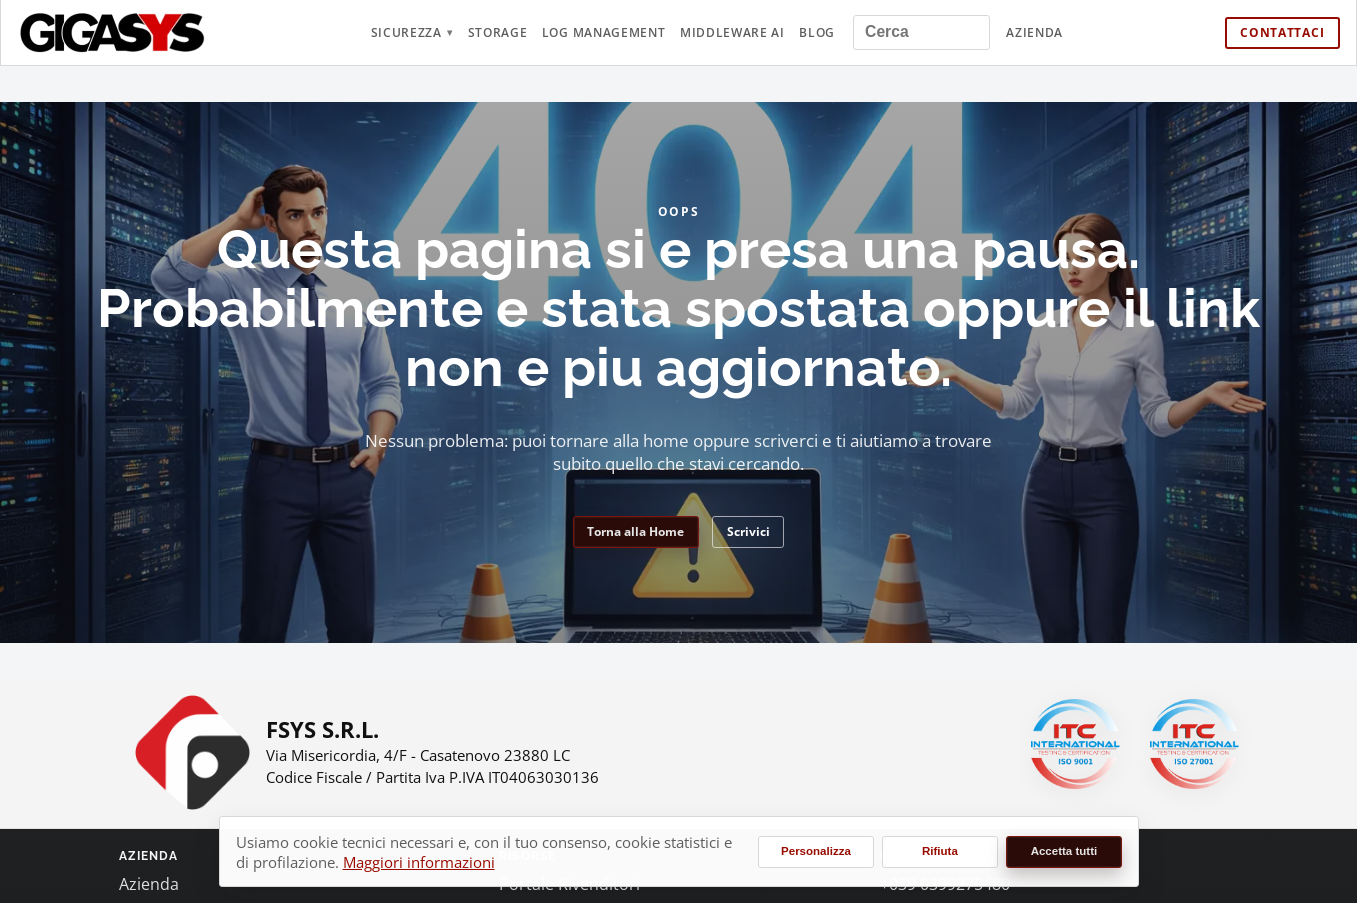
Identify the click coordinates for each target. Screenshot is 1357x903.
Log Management (604, 32)
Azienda (1034, 32)
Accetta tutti (1064, 851)
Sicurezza (406, 32)
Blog (817, 32)
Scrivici (748, 531)
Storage (498, 32)
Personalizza (816, 851)
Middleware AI (732, 32)
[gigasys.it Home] (113, 32)
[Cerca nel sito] (922, 32)
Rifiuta (940, 851)
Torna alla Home (635, 531)
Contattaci (1282, 32)
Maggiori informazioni (419, 862)
